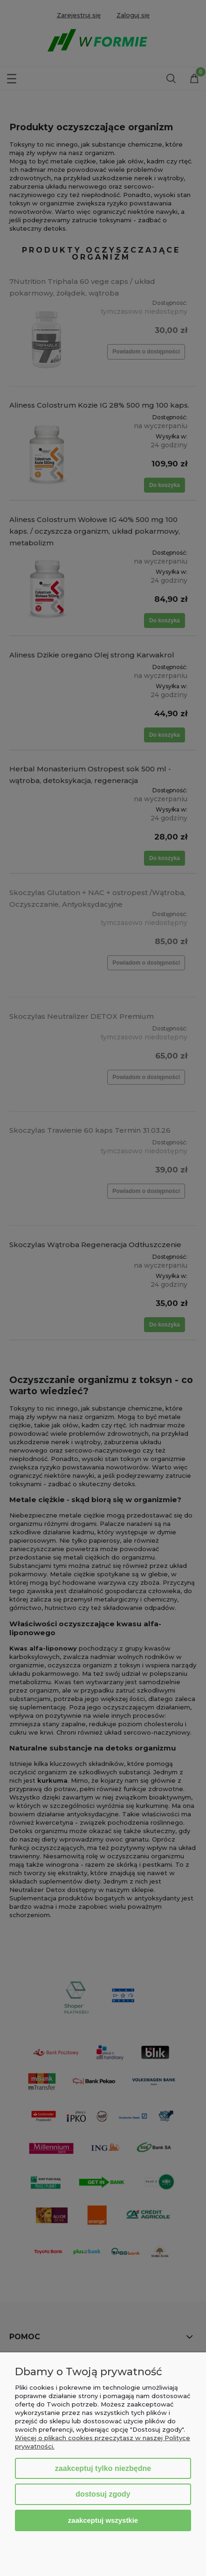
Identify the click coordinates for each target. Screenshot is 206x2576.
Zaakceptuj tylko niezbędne (103, 2468)
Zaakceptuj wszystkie (103, 2520)
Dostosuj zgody (103, 2494)
